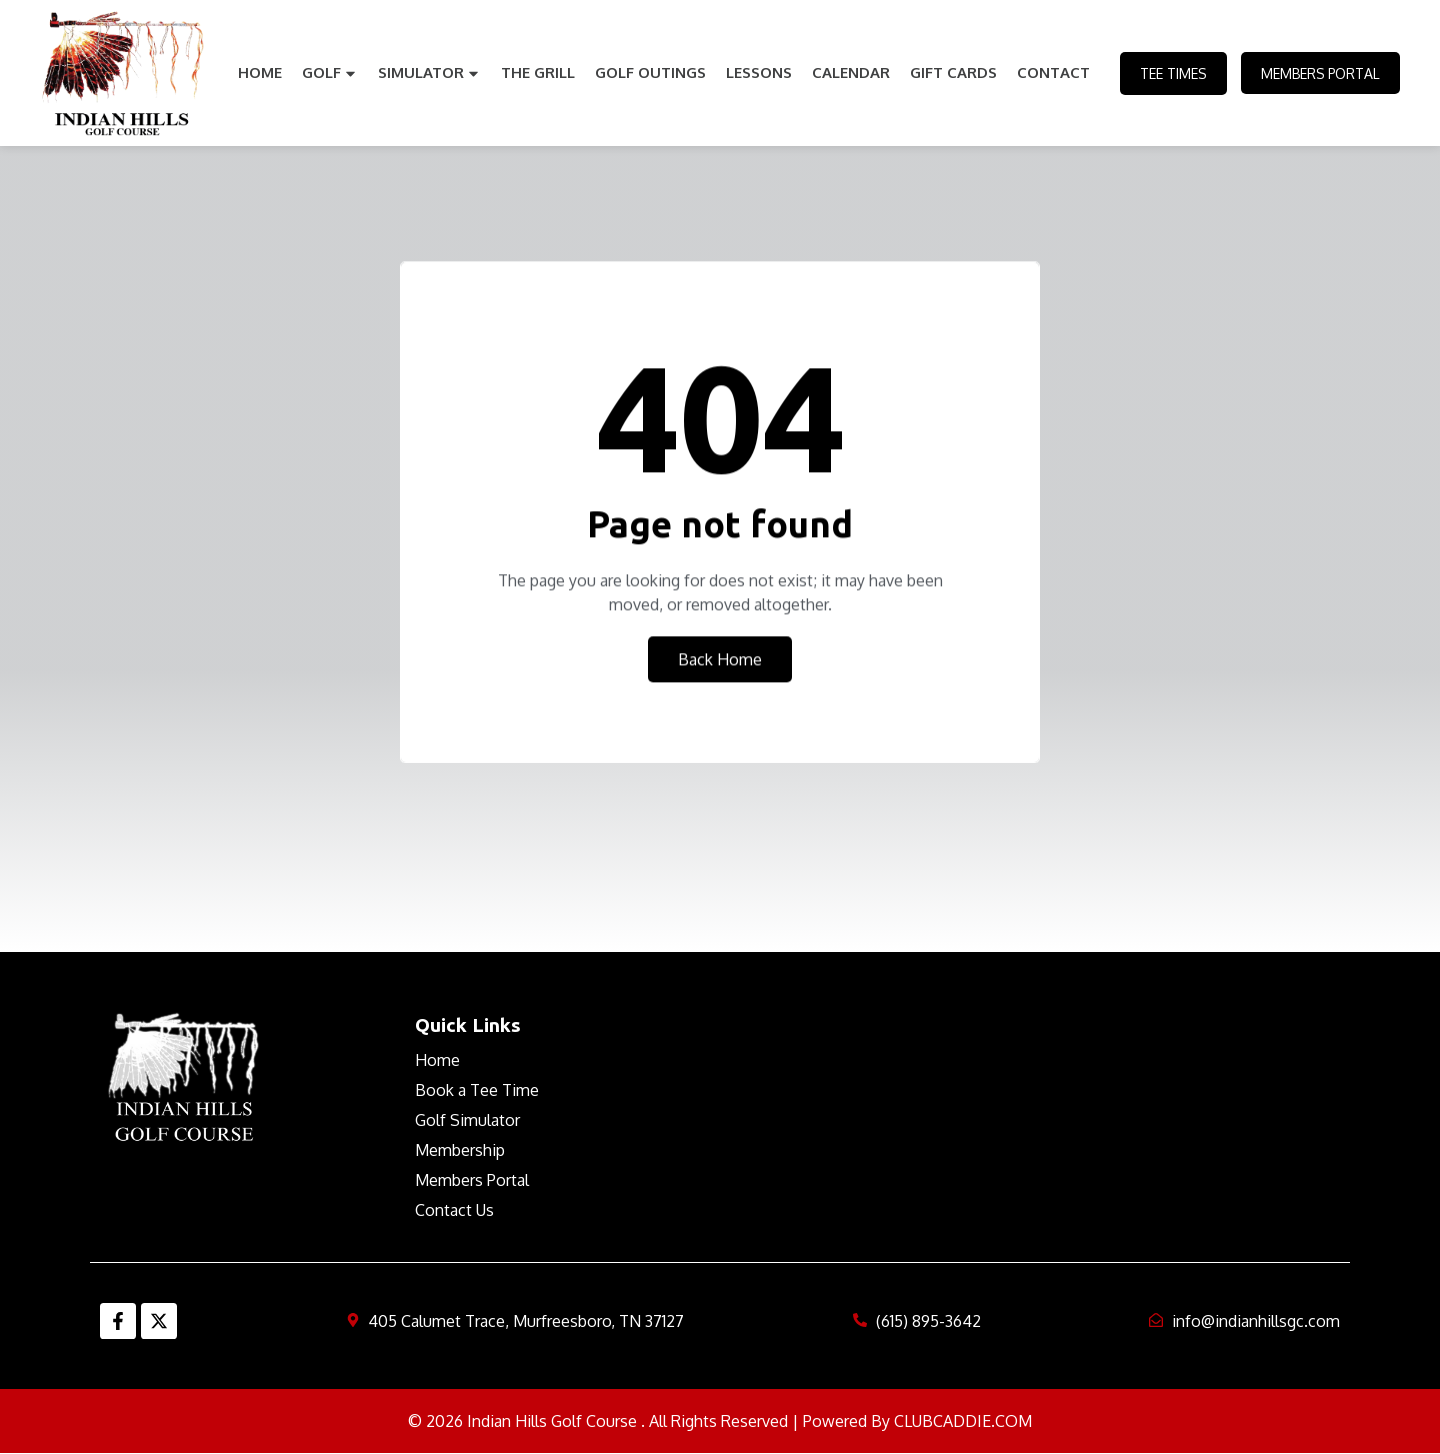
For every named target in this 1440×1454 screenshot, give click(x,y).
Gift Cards (951, 72)
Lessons (757, 72)
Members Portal (1318, 73)
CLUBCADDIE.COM (963, 1421)
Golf (328, 73)
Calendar (849, 72)
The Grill (536, 72)
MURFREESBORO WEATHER (1022, 1087)
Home (258, 72)
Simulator (427, 73)
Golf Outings (648, 72)
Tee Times (1169, 73)
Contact (1051, 72)
